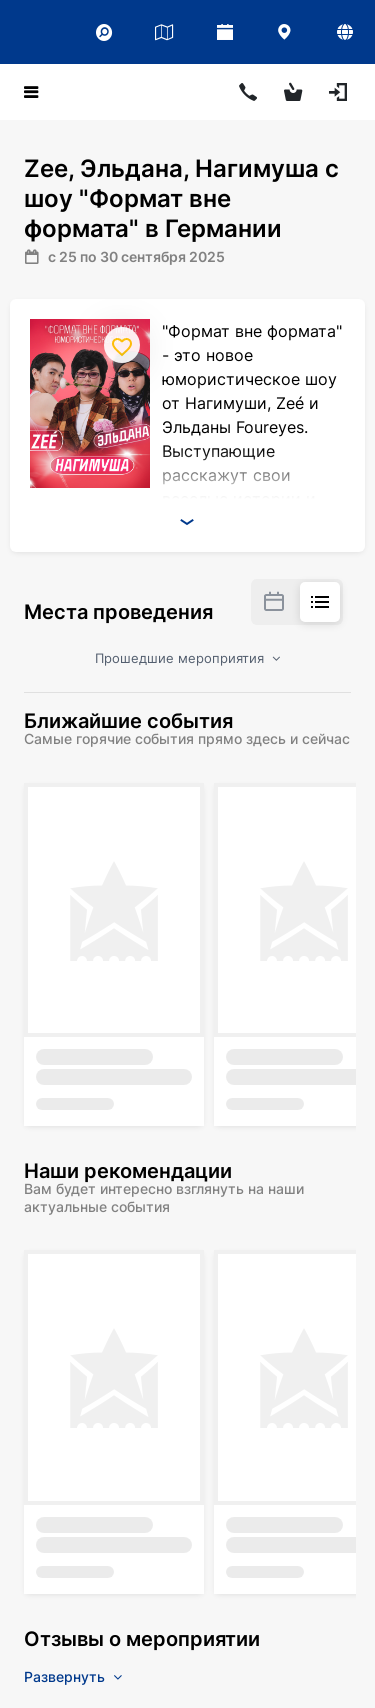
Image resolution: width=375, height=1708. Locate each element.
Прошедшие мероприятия (187, 658)
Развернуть (73, 1676)
